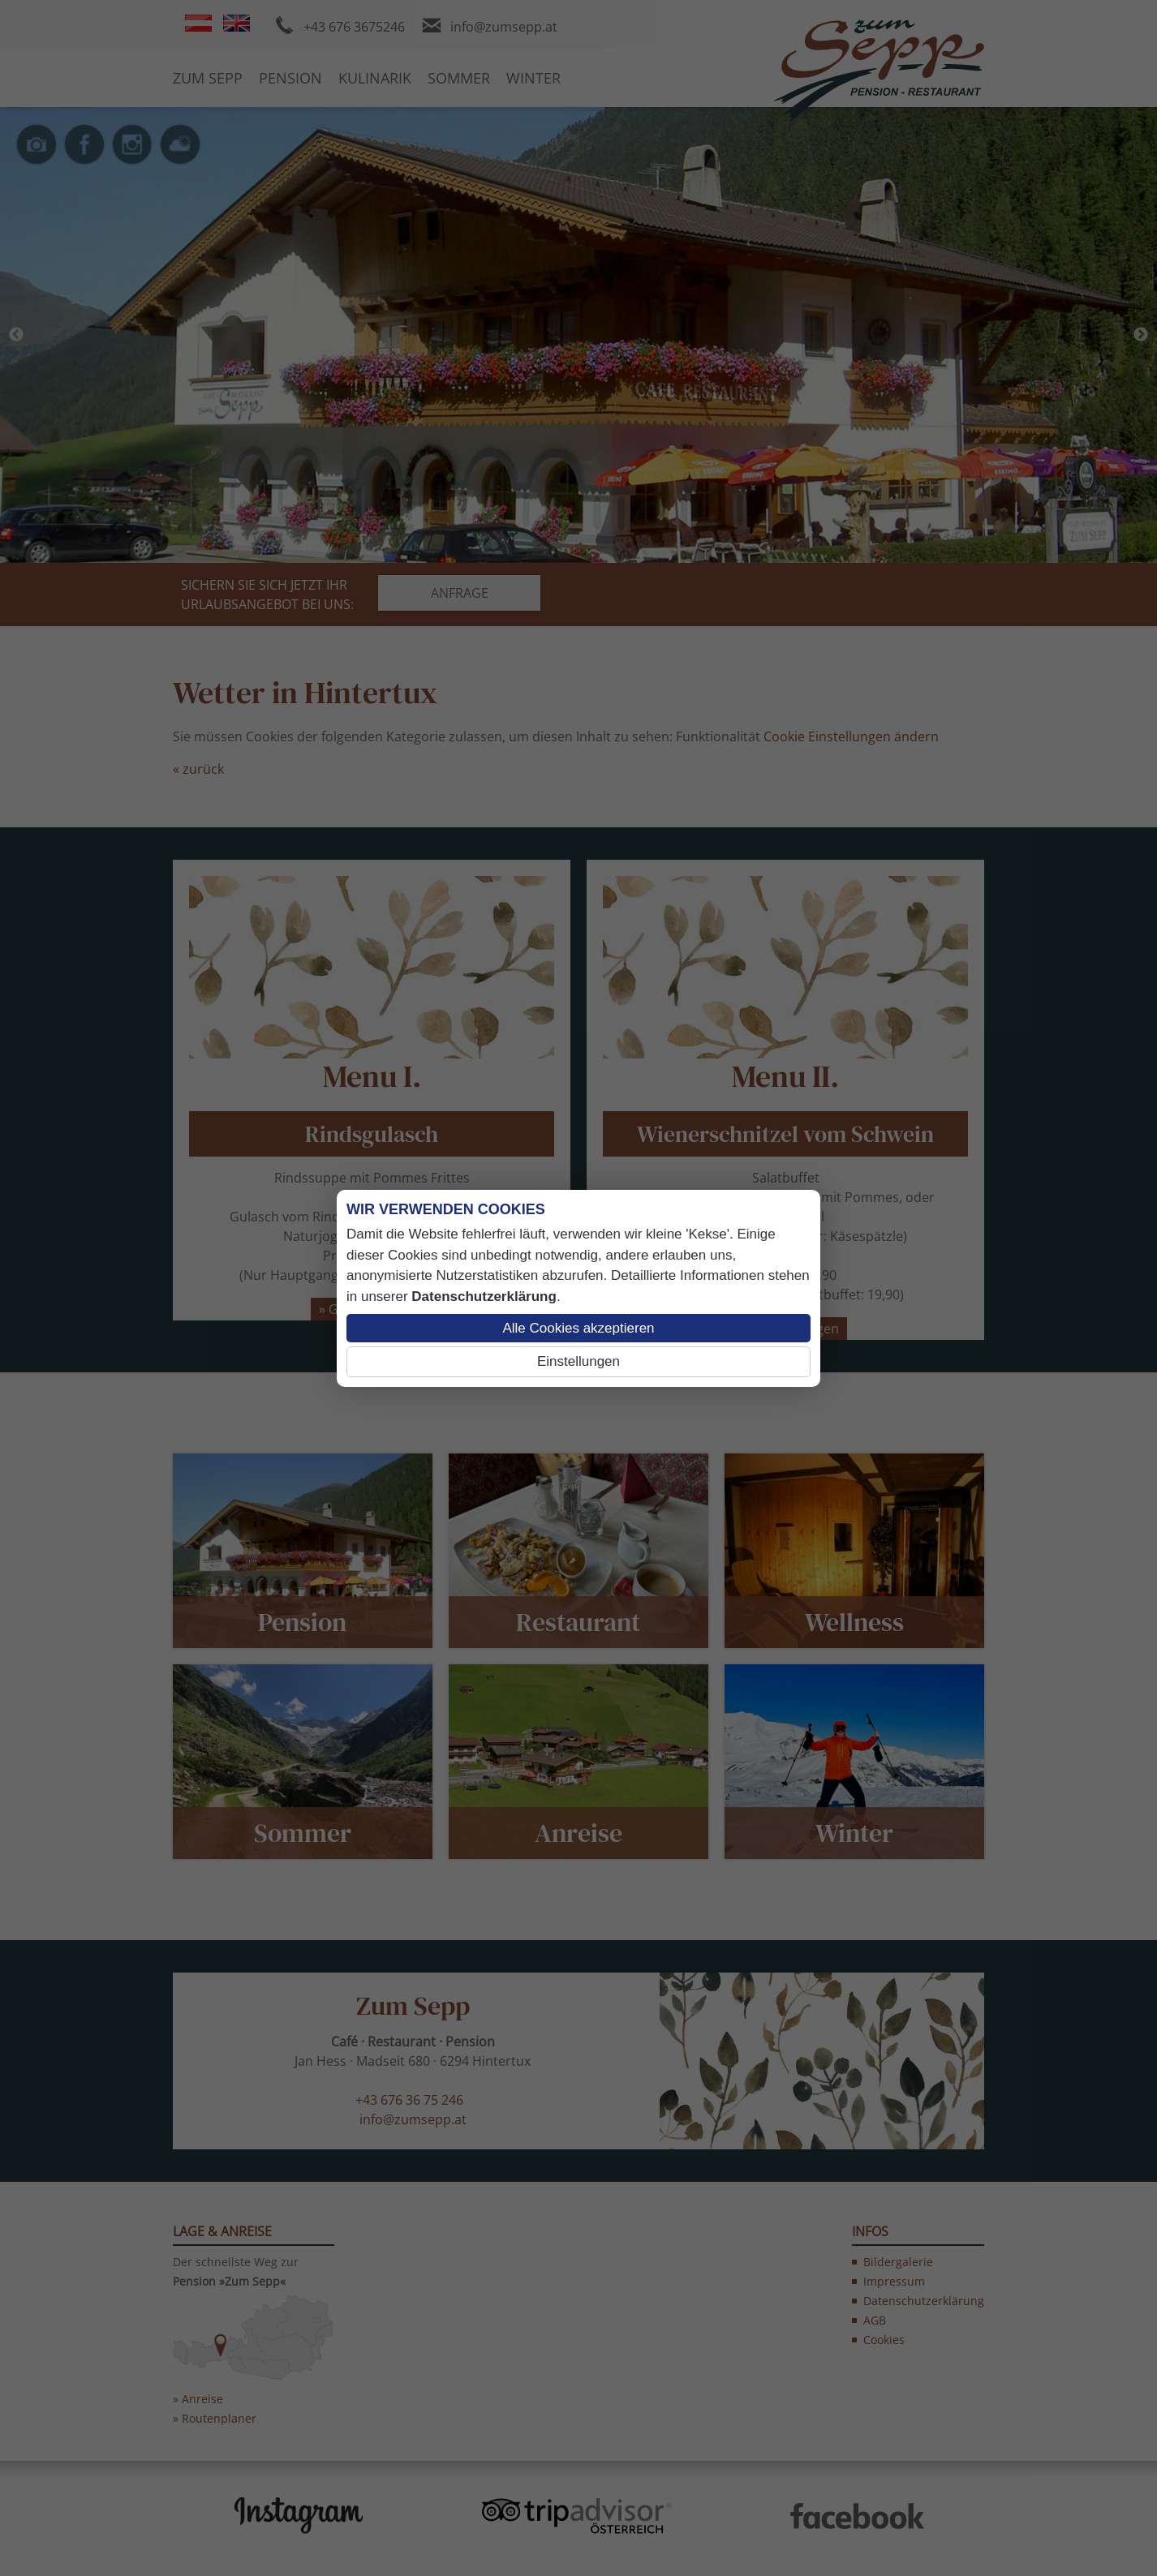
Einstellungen (578, 1361)
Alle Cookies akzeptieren (578, 1328)
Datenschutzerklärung (484, 1296)
